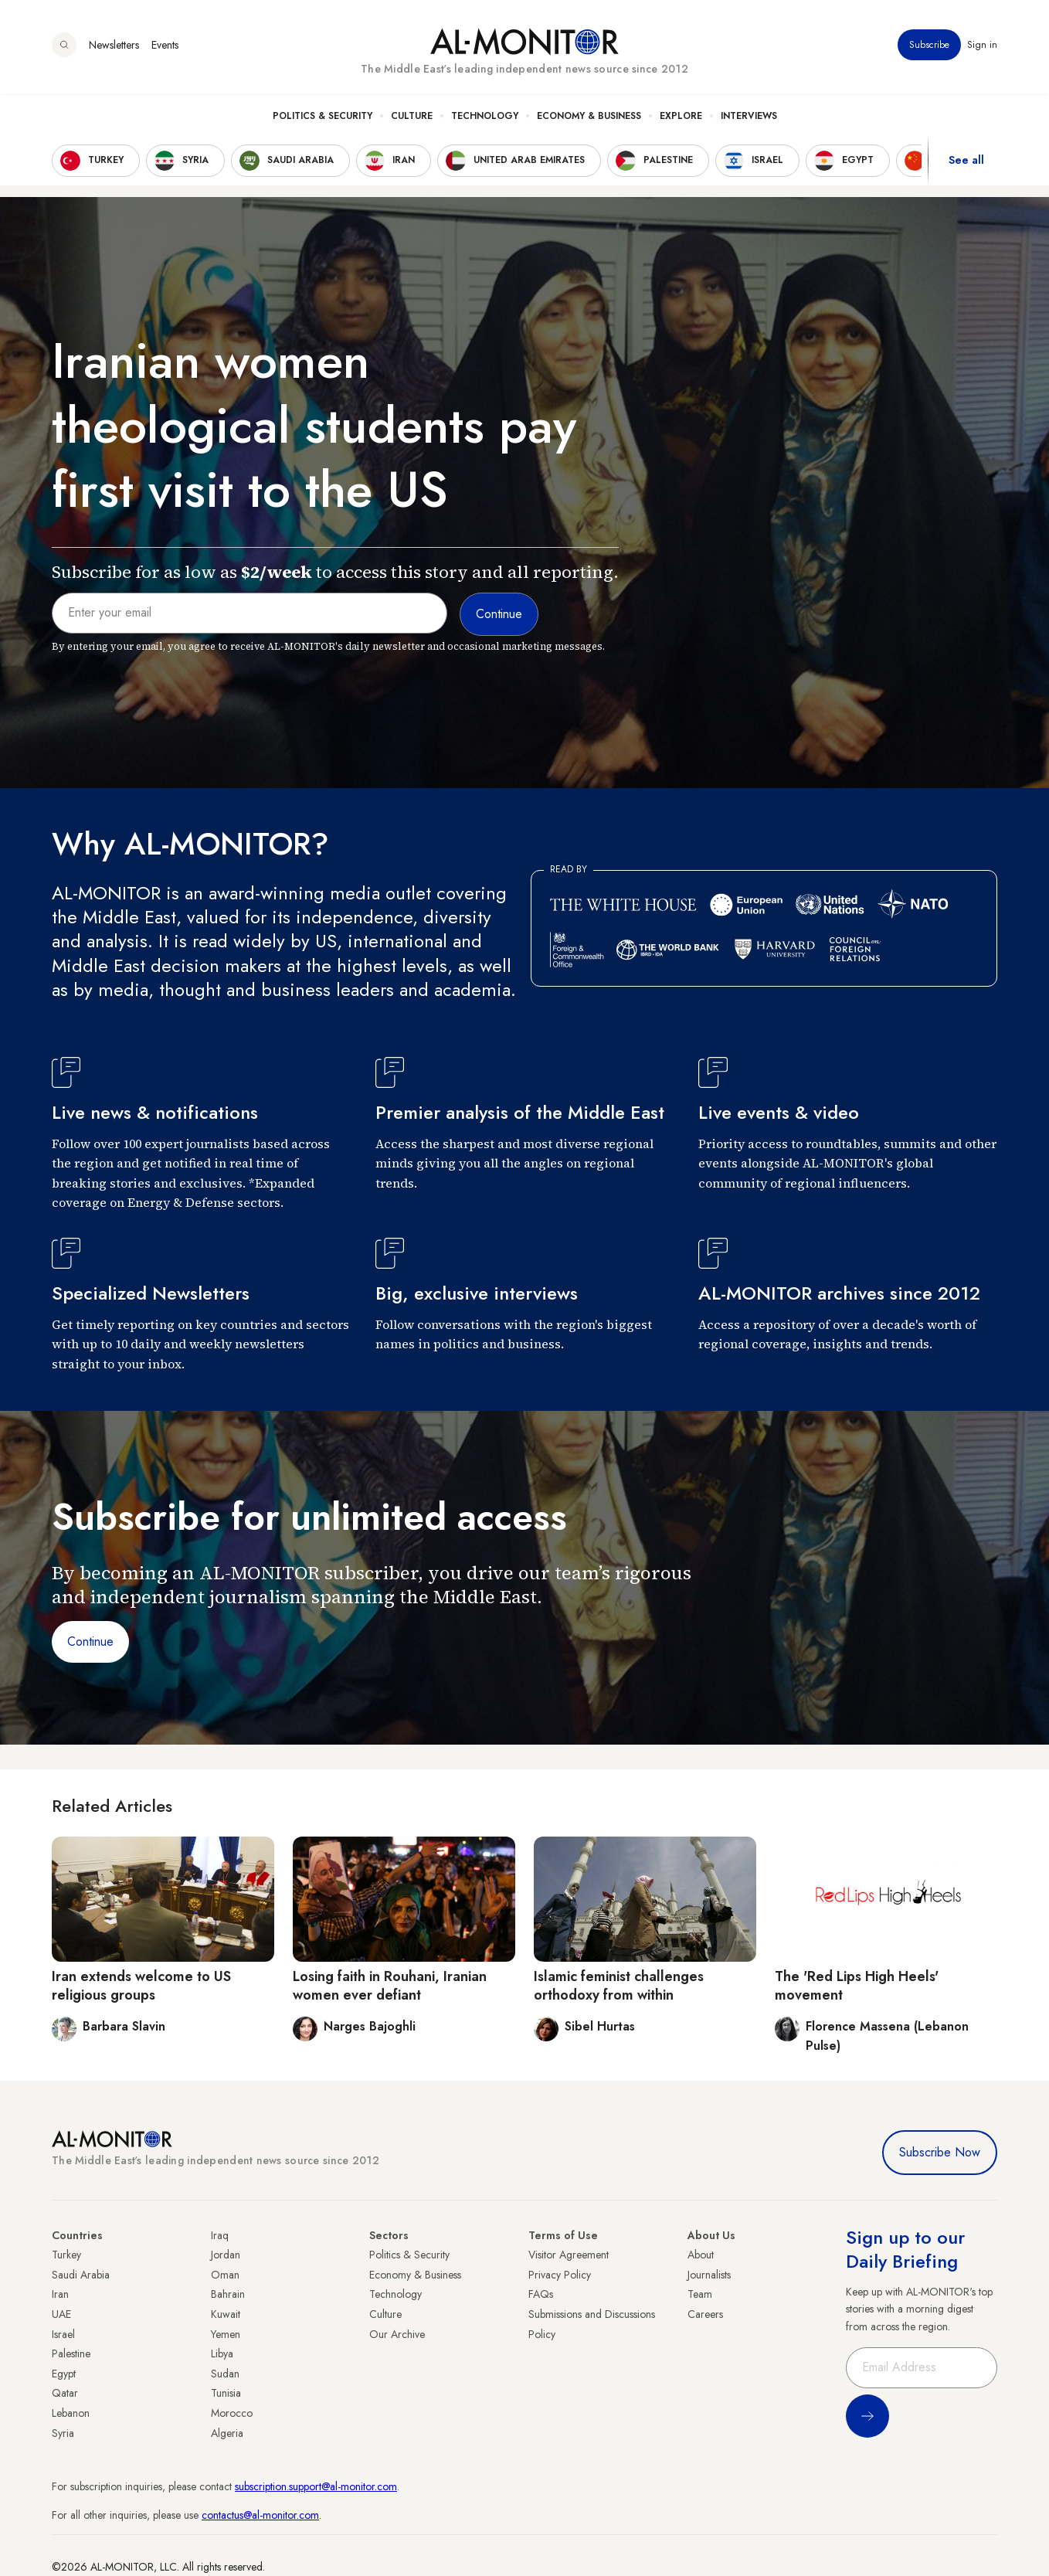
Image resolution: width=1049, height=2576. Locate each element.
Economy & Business (589, 116)
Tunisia (226, 2393)
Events (164, 45)
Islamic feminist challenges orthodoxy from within (619, 1985)
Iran (60, 2294)
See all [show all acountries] (966, 161)
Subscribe (929, 46)
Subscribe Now (939, 2152)
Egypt (64, 2373)
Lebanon (71, 2413)
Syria (63, 2433)
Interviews (749, 116)
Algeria (227, 2433)
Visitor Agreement (568, 2254)
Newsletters (114, 45)
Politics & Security (322, 116)
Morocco (232, 2413)
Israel (63, 2334)
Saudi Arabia (81, 2274)
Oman (225, 2274)
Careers (705, 2314)
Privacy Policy (559, 2274)
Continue (90, 1641)
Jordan (225, 2254)
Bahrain (228, 2294)
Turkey (66, 2254)
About (700, 2254)
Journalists (709, 2274)
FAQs (540, 2294)
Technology (484, 116)
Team (699, 2294)
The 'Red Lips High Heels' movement (857, 1985)
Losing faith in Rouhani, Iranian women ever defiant (390, 1985)
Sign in (982, 46)
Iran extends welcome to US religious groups (141, 1985)
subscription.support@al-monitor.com (316, 2486)
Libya (222, 2353)
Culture (412, 116)
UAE (61, 2314)
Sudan (225, 2373)
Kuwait (225, 2314)
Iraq (220, 2235)
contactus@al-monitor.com (260, 2515)
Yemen (225, 2334)
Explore (681, 116)
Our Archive (397, 2334)
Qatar (65, 2393)
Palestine (71, 2353)
